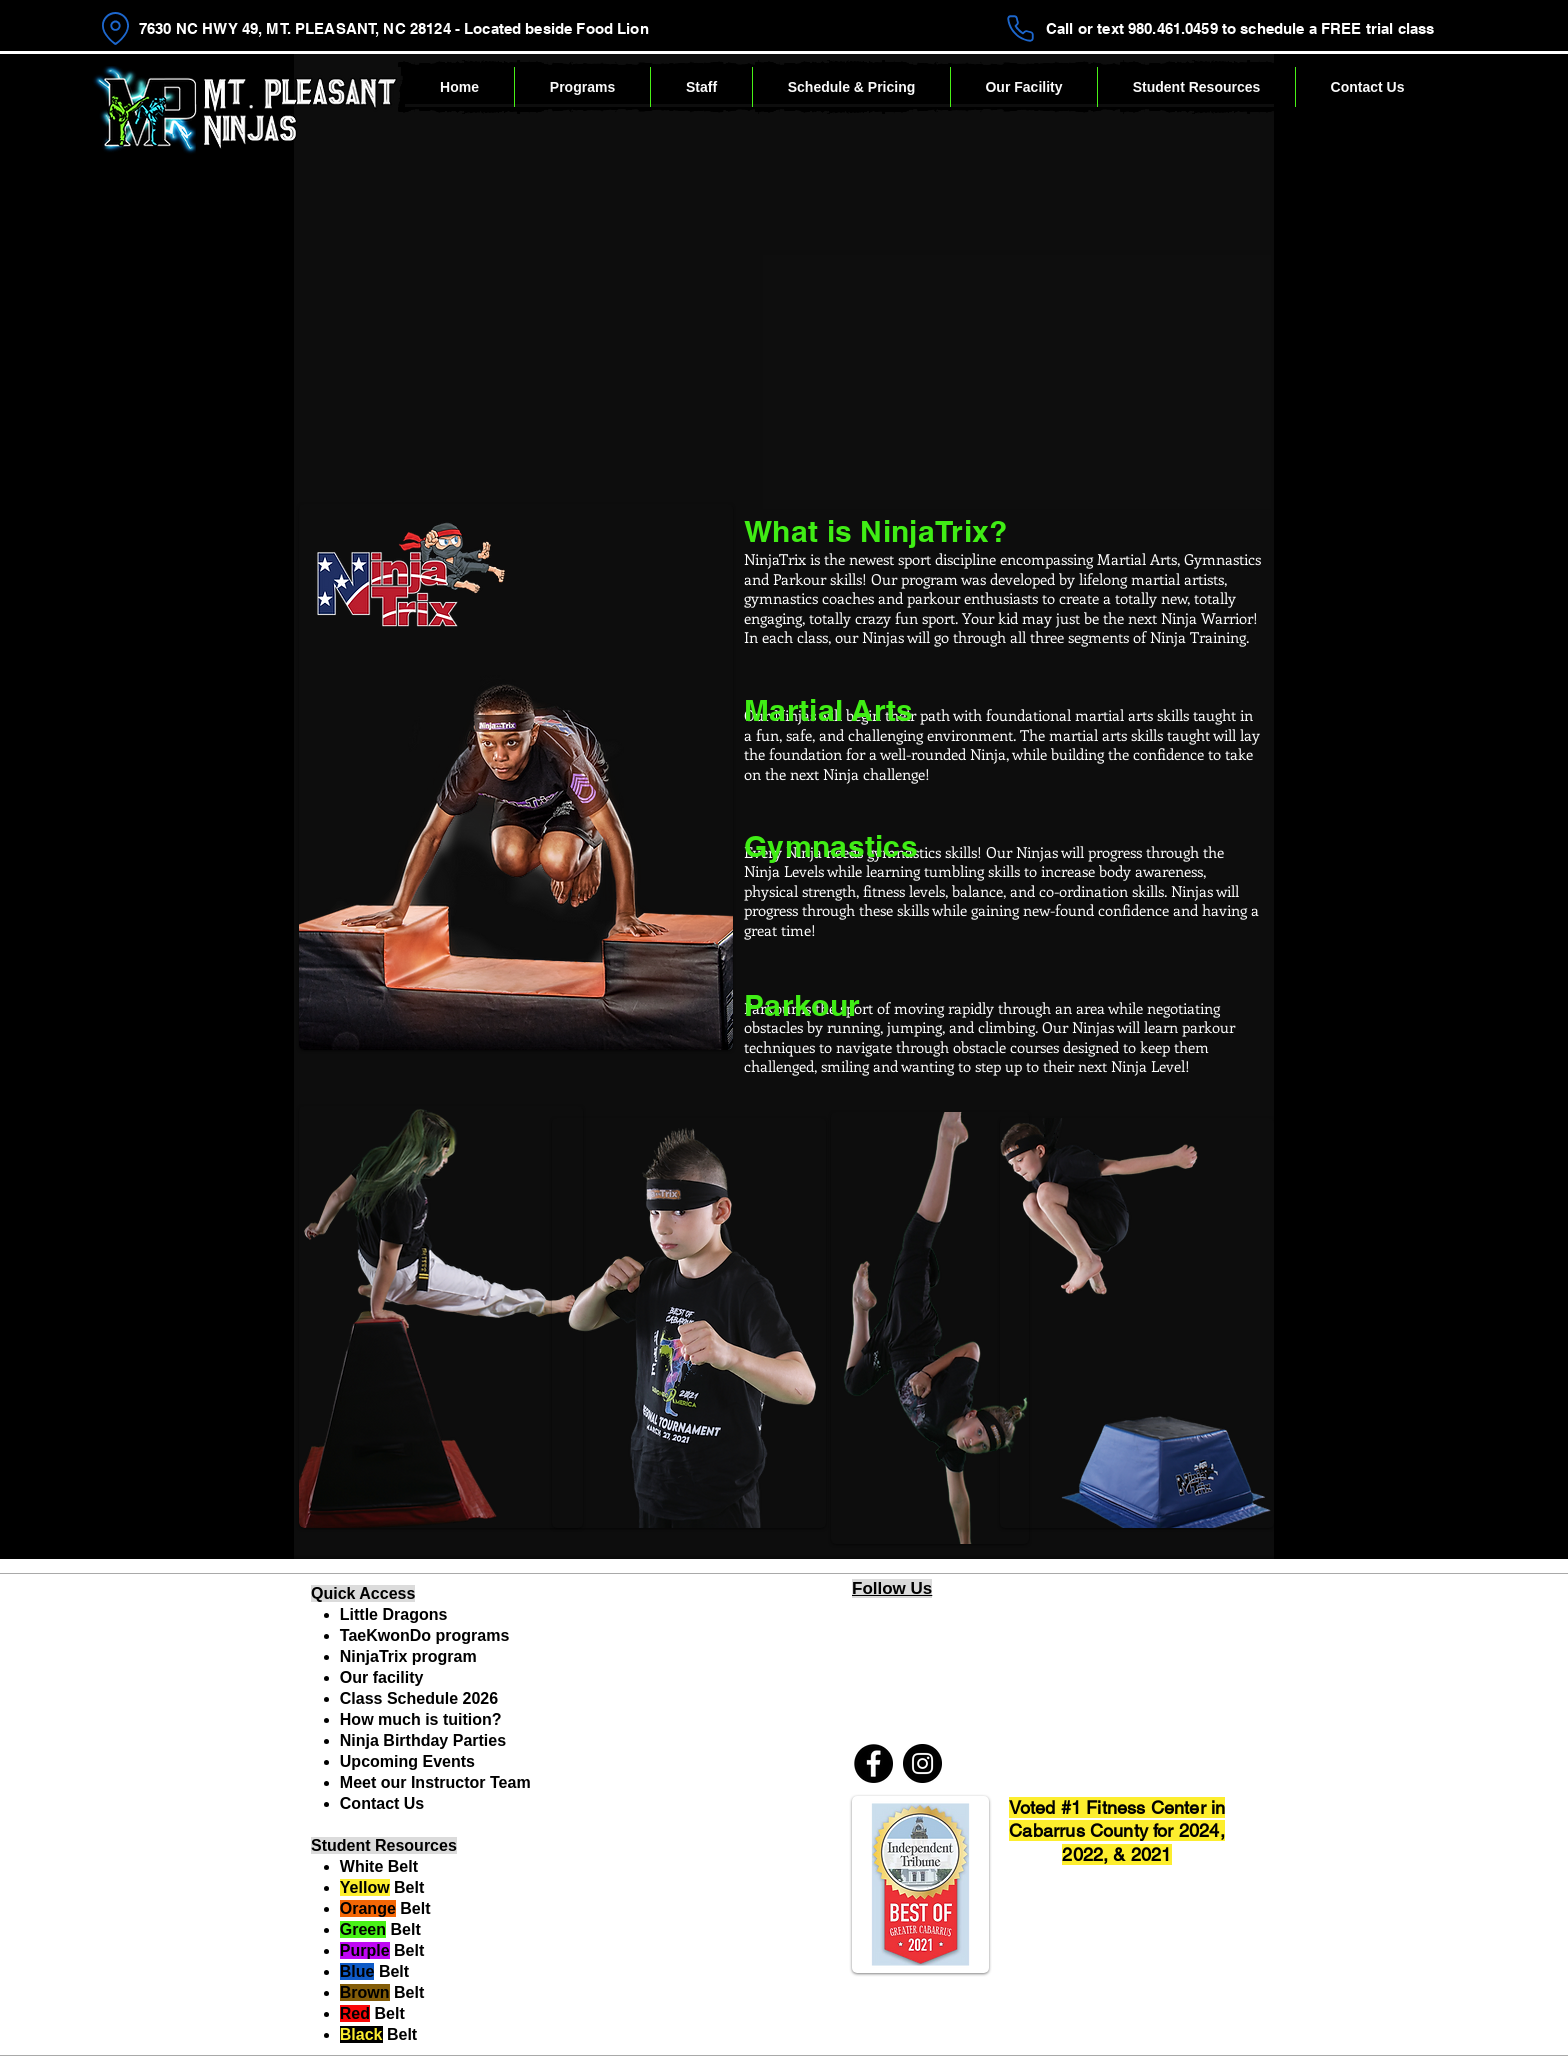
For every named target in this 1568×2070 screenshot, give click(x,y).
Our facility (382, 1677)
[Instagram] (922, 1763)
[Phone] (1020, 28)
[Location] (115, 28)
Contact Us (382, 1803)
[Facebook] (873, 1763)
